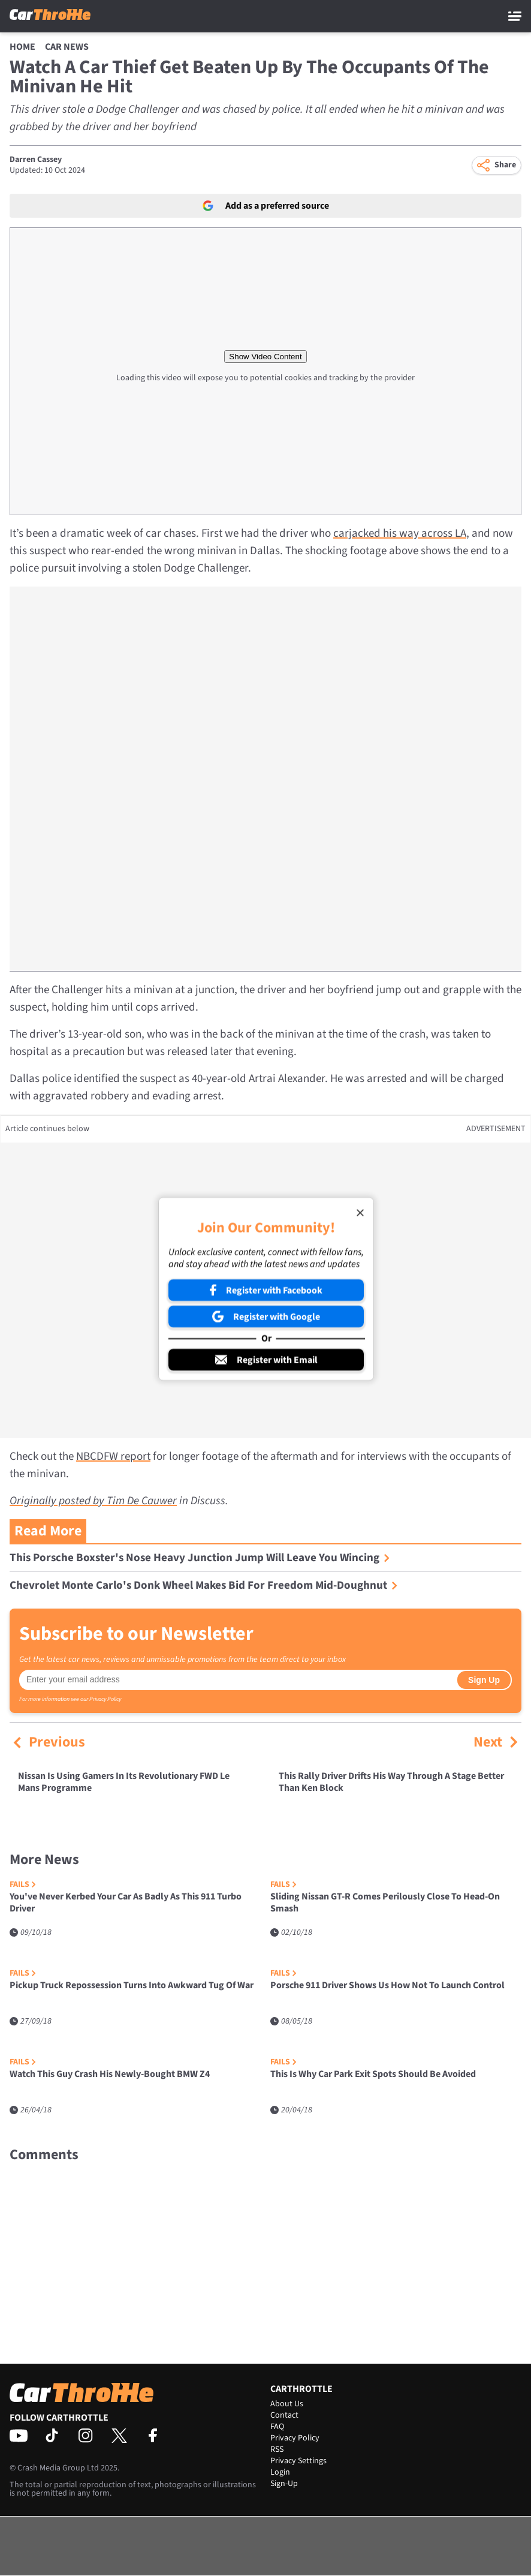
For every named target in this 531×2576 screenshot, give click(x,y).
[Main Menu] (514, 16)
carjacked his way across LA (399, 533)
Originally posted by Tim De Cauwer (93, 1501)
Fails (23, 1884)
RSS (276, 2449)
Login (280, 2472)
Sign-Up (284, 2483)
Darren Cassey (36, 160)
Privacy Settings (298, 2461)
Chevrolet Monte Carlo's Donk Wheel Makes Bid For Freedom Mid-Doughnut (204, 1585)
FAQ (277, 2426)
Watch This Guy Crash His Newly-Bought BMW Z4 (110, 2074)
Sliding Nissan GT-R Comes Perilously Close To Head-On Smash (385, 1902)
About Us (286, 2404)
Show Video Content (265, 356)
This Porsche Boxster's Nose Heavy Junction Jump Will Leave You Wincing (200, 1558)
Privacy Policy (105, 1699)
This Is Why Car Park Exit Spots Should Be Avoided (373, 2074)
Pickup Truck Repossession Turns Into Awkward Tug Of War (132, 1985)
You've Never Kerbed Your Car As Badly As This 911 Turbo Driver (126, 1902)
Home (22, 47)
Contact (284, 2415)
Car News (67, 47)
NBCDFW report (113, 1456)
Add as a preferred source (266, 205)
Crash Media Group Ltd (58, 2468)
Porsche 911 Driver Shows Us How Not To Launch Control (387, 1985)
